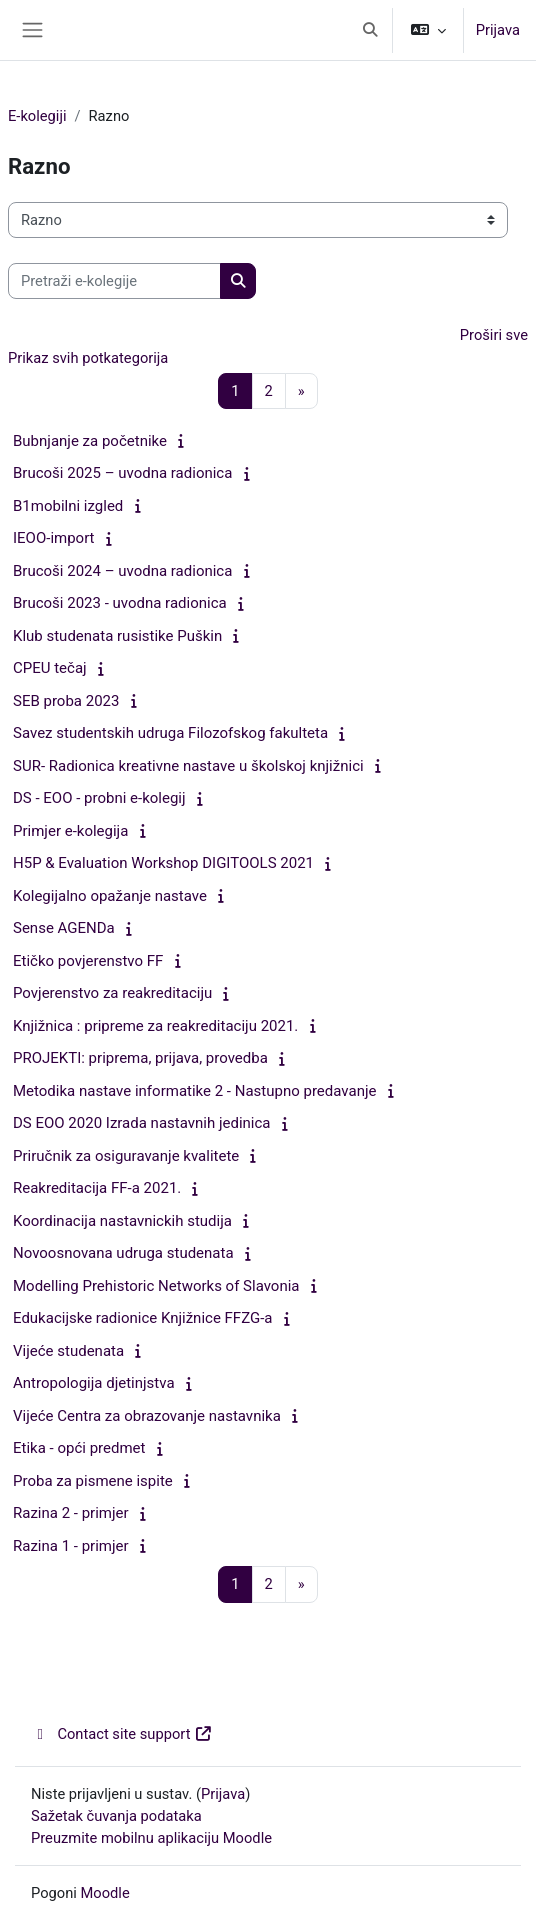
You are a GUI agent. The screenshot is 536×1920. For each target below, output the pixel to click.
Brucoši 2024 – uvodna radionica (122, 571)
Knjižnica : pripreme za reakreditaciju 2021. (155, 1026)
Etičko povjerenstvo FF (88, 961)
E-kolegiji (37, 116)
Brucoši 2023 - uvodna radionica (120, 603)
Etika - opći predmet (79, 1448)
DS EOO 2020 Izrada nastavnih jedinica (142, 1123)
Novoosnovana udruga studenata (123, 1253)
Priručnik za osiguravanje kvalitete (126, 1156)
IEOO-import (54, 538)
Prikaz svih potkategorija (88, 358)
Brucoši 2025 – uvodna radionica (122, 473)
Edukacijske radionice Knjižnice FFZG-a (142, 1318)
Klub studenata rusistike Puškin (117, 636)
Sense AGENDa (64, 928)
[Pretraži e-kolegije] (114, 281)
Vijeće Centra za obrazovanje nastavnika (147, 1416)
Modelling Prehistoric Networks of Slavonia (156, 1286)
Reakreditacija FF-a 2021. (97, 1188)
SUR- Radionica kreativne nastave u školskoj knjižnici (188, 766)
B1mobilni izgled (68, 506)
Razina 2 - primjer (71, 1513)
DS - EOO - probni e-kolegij (99, 798)
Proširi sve (494, 335)
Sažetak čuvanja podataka (116, 1816)
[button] (370, 30)
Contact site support (122, 1734)
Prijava (498, 30)
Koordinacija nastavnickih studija (122, 1221)
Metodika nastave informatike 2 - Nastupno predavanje (194, 1091)
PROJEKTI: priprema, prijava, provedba (140, 1058)
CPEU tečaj (50, 668)
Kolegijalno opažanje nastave (110, 896)
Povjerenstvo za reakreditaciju (112, 993)
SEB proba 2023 (66, 701)
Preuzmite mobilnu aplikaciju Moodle (151, 1838)
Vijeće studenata (68, 1351)
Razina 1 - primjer (71, 1546)
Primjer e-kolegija (70, 831)
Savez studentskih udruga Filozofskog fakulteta (170, 733)
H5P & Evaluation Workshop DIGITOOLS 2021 (163, 863)
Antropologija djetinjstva (94, 1383)
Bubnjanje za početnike (90, 441)
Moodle (105, 1893)
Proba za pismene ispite (93, 1481)
